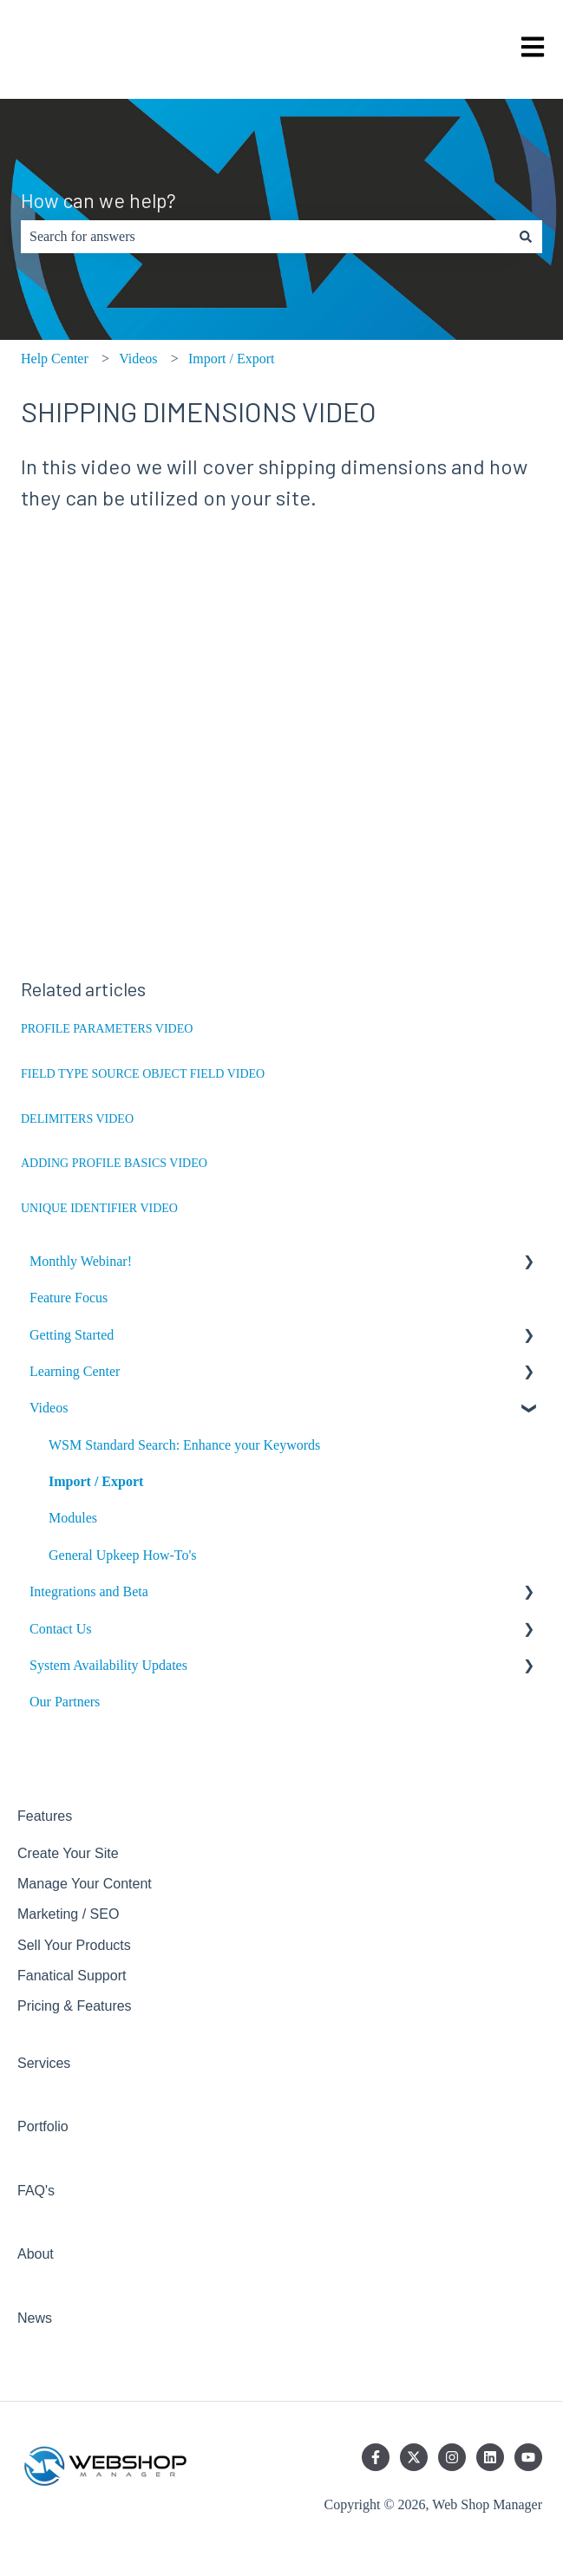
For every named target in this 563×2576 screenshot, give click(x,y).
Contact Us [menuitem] (60, 1628)
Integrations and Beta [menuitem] (88, 1591)
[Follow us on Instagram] (452, 2457)
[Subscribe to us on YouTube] (528, 2457)
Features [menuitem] (44, 1816)
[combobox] (265, 236)
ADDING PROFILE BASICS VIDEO (114, 1163)
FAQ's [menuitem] (36, 2190)
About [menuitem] (35, 2254)
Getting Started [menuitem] (71, 1334)
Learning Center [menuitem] (74, 1371)
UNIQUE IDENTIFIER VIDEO (99, 1208)
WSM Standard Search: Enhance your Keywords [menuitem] (184, 1445)
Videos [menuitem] (48, 1407)
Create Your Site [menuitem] (68, 1853)
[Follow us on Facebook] (376, 2457)
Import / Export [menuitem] (96, 1481)
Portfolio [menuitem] (43, 2126)
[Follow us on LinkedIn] (490, 2457)
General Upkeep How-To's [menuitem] (123, 1555)
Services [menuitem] (43, 2063)
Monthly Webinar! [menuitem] (80, 1261)
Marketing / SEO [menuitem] (68, 1914)
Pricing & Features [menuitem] (74, 2006)
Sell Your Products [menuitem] (74, 1945)
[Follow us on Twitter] (414, 2457)
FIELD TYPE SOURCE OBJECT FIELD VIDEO (143, 1073)
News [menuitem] (34, 2318)
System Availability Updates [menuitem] (108, 1665)
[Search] (525, 236)
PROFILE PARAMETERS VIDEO (107, 1028)
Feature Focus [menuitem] (68, 1297)
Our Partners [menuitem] (64, 1701)
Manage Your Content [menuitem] (84, 1883)
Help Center (54, 358)
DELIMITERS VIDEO (77, 1118)
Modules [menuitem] (73, 1517)
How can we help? (98, 200)
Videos (138, 358)
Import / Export (231, 358)
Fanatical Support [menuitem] (71, 1975)
